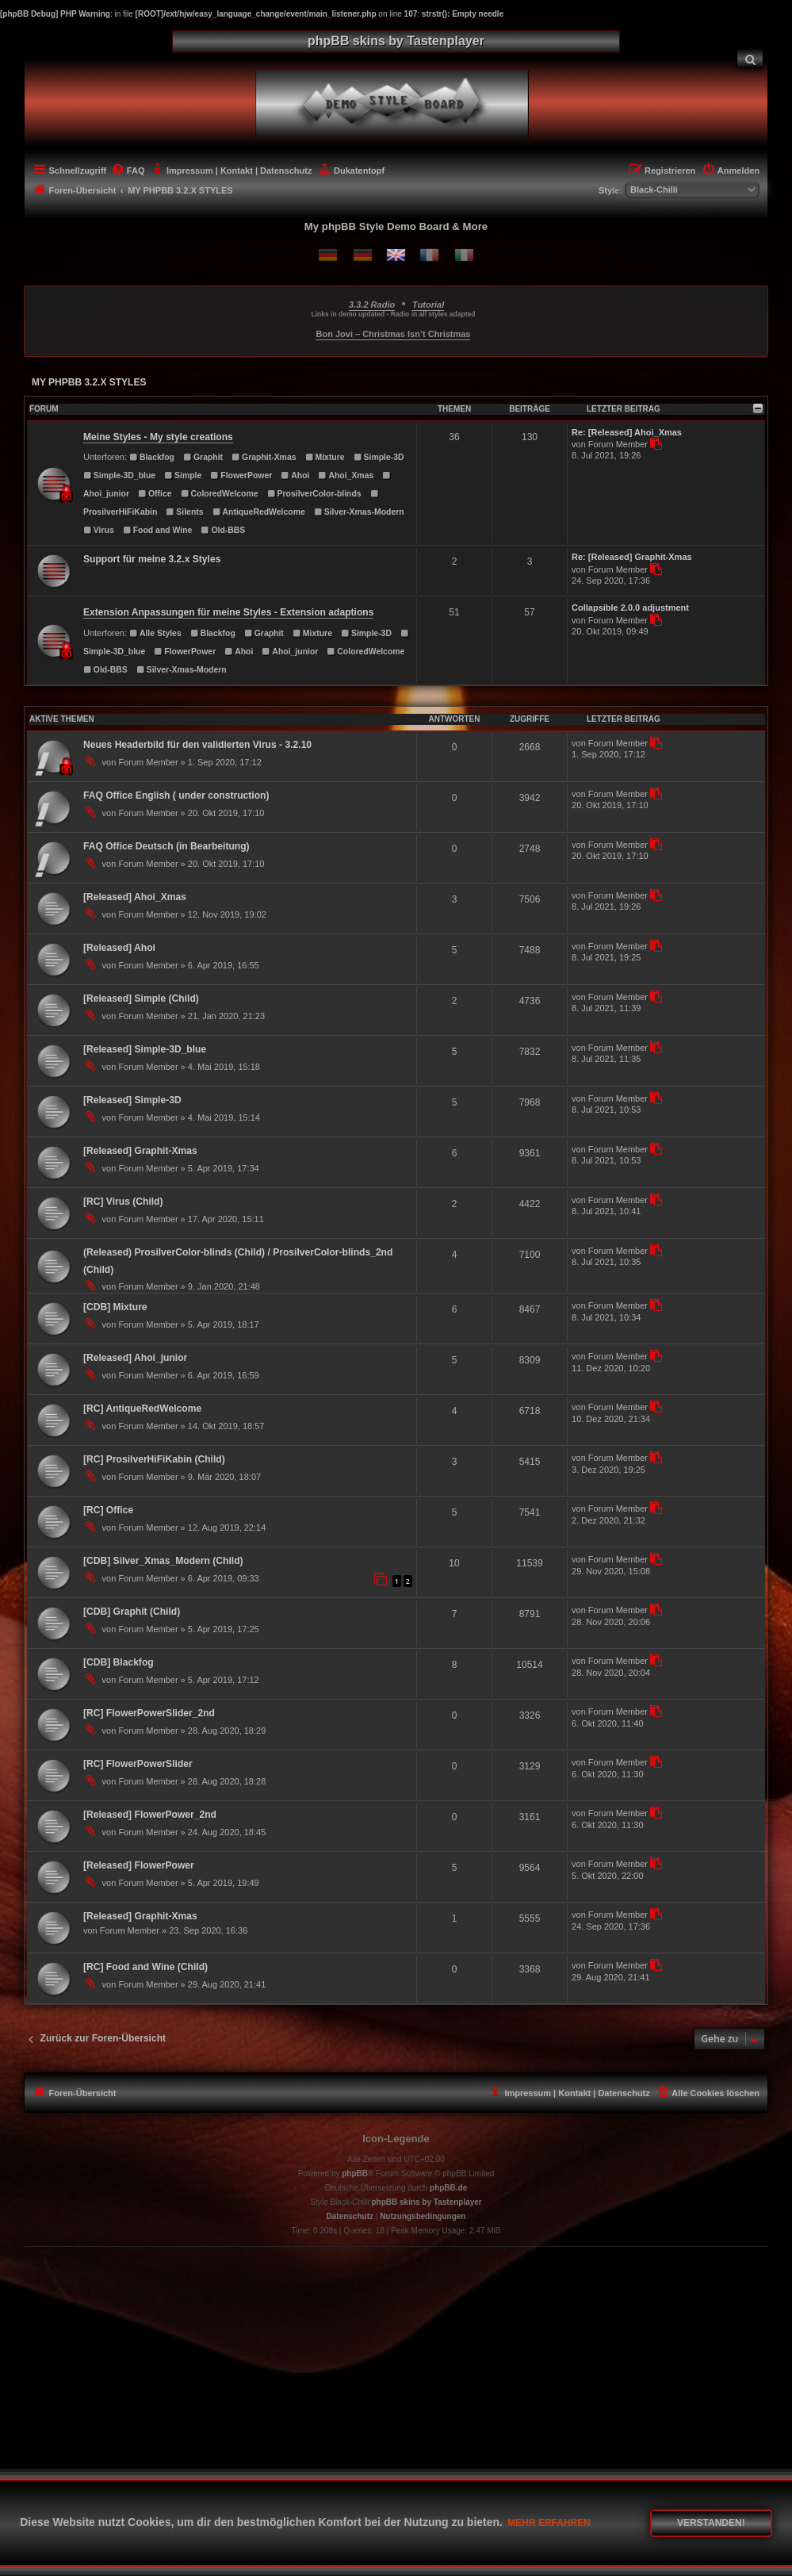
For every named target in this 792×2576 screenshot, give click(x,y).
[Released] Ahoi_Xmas (134, 897)
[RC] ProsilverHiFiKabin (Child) (154, 1459)
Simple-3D (379, 457)
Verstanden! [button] (711, 2522)
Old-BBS (223, 530)
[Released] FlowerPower (138, 1865)
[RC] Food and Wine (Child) (145, 1966)
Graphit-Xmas (263, 457)
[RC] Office (108, 1510)
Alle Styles (155, 633)
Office (154, 493)
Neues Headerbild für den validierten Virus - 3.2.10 (197, 744)
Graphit (203, 457)
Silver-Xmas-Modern (359, 512)
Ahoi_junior (290, 651)
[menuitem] (750, 58)
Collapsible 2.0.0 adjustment (630, 607)
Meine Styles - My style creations (158, 437)
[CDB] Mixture (115, 1307)
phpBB (355, 2173)
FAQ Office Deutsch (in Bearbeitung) (166, 846)
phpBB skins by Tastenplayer (426, 2202)
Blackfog (151, 457)
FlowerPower (241, 475)
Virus (98, 530)
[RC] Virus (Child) (123, 1201)
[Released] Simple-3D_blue (144, 1049)
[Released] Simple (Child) (141, 998)
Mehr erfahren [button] (549, 2522)
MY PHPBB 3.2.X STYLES (89, 382)
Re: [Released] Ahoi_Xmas (627, 432)
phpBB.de (448, 2187)
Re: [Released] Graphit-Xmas (632, 557)
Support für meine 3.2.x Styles (151, 559)
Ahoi (295, 475)
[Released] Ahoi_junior (135, 1357)
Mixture (325, 457)
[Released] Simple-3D (132, 1100)
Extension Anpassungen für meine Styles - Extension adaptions (228, 612)
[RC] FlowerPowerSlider (138, 1763)
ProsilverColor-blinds (314, 493)
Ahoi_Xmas (346, 475)
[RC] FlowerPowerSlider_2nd (149, 1713)
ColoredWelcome (219, 493)
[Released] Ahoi (119, 947)
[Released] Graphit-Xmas (140, 1150)
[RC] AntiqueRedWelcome (142, 1408)
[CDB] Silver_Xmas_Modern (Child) (163, 1560)
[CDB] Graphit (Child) (131, 1611)
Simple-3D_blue (119, 475)
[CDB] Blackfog (118, 1662)
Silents (184, 512)
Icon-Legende (396, 2139)
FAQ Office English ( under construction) (176, 795)
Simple (182, 475)
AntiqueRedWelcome (258, 512)
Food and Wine (158, 530)
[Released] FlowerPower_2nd (149, 1814)
